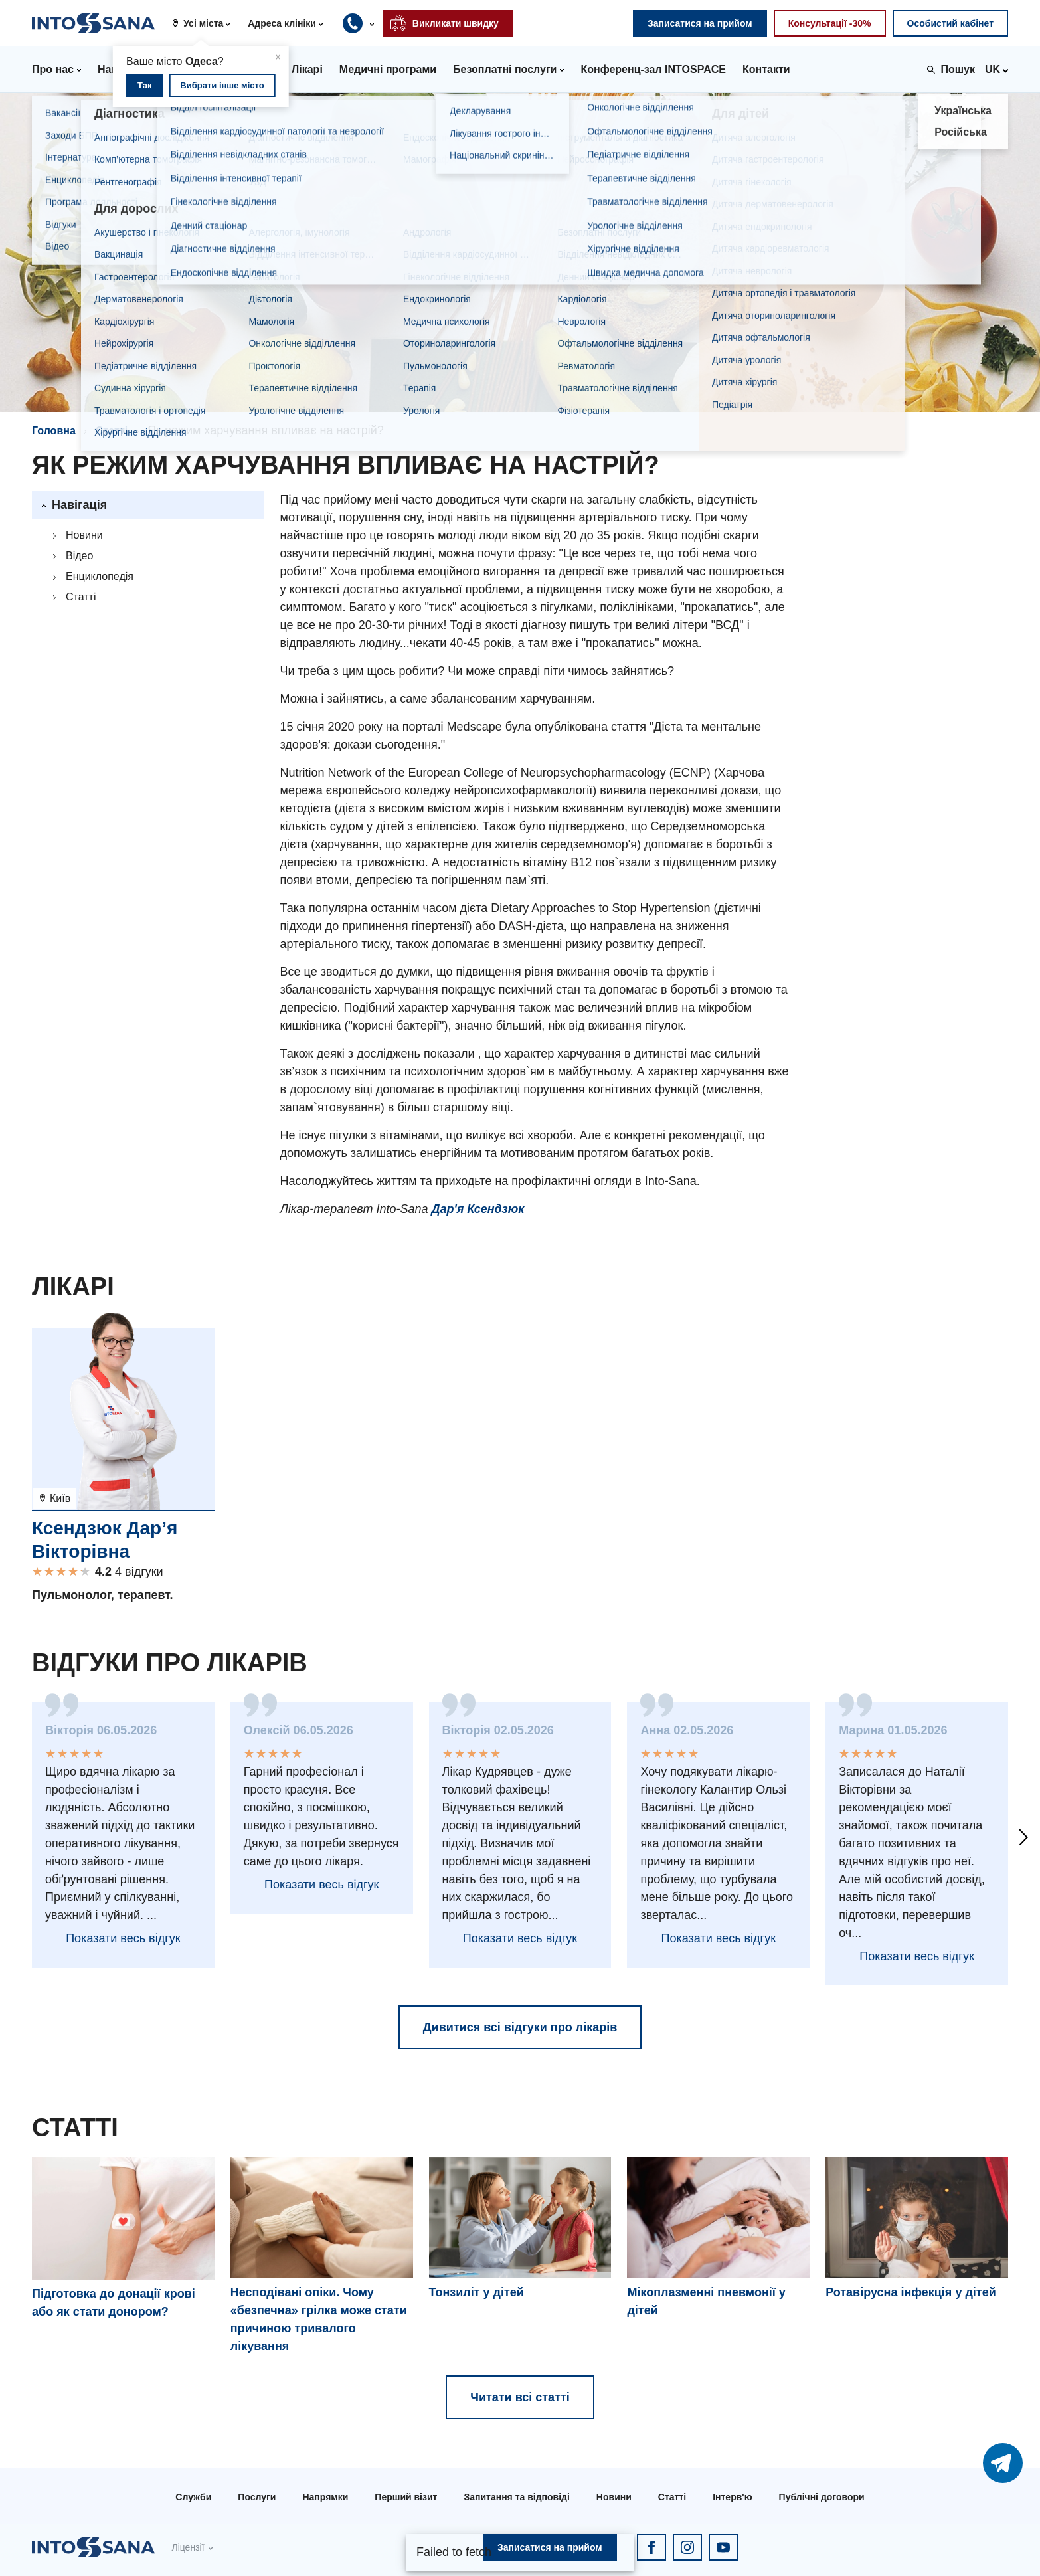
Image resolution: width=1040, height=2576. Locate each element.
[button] (206, 23)
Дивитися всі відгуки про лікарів (520, 2027)
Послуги (257, 2497)
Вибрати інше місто (222, 85)
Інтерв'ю (732, 2497)
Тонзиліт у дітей (476, 2292)
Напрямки (325, 2497)
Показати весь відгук (123, 1938)
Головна (54, 430)
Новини (84, 535)
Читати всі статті (520, 2397)
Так (144, 85)
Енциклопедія (99, 576)
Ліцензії (187, 2547)
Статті (112, 430)
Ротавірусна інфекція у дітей (910, 2292)
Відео (79, 555)
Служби (193, 2497)
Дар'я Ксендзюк (477, 1209)
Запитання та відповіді (516, 2497)
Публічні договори (822, 2497)
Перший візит (406, 2497)
